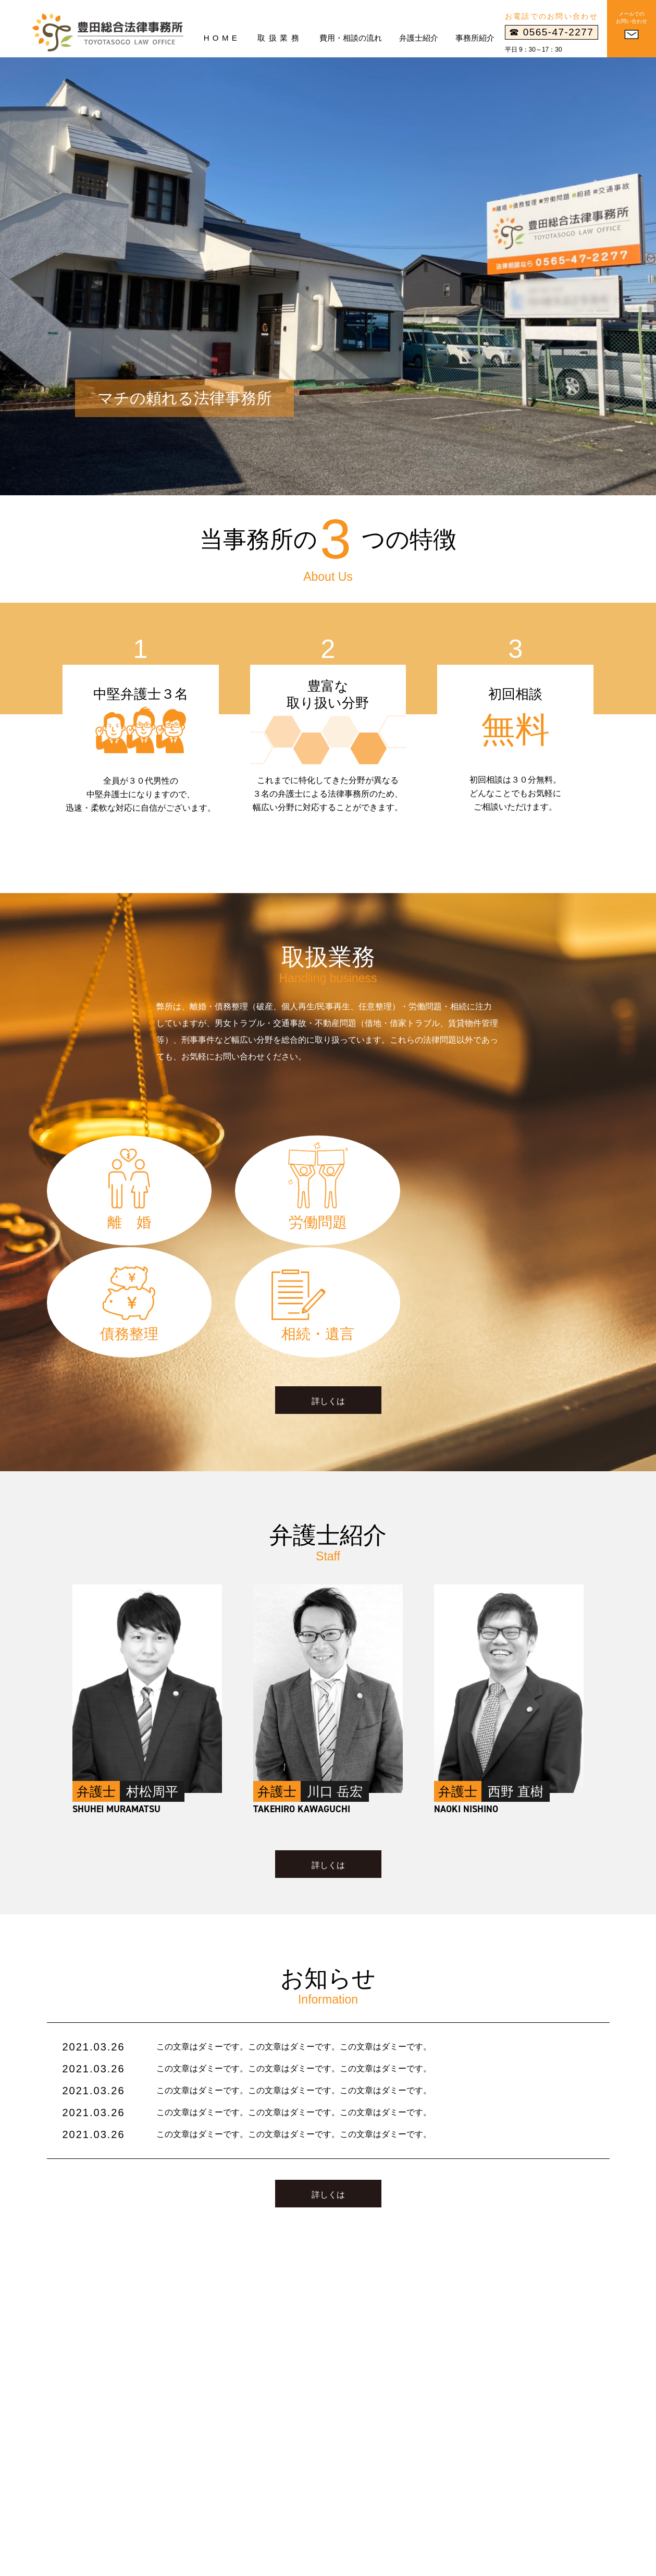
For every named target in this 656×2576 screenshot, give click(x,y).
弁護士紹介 (418, 37)
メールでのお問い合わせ (631, 17)
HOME (222, 37)
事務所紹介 (474, 37)
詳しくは (328, 1296)
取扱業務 (280, 37)
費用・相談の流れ (350, 37)
